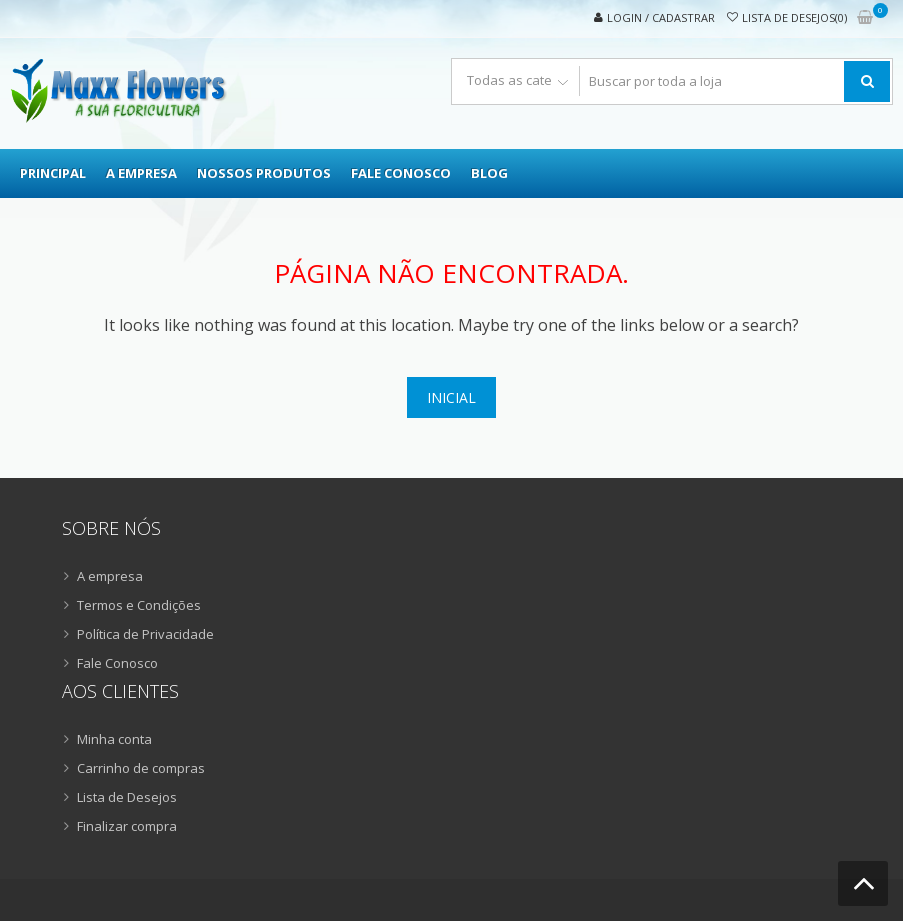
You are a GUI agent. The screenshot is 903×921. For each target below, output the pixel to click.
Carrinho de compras (141, 768)
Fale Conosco (401, 173)
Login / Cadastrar (661, 17)
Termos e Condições (139, 605)
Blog (489, 173)
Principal (53, 173)
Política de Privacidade (145, 634)
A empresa (141, 173)
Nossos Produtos (264, 173)
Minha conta (114, 739)
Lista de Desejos (127, 797)
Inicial (451, 397)
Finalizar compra (127, 826)
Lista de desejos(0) (794, 17)
